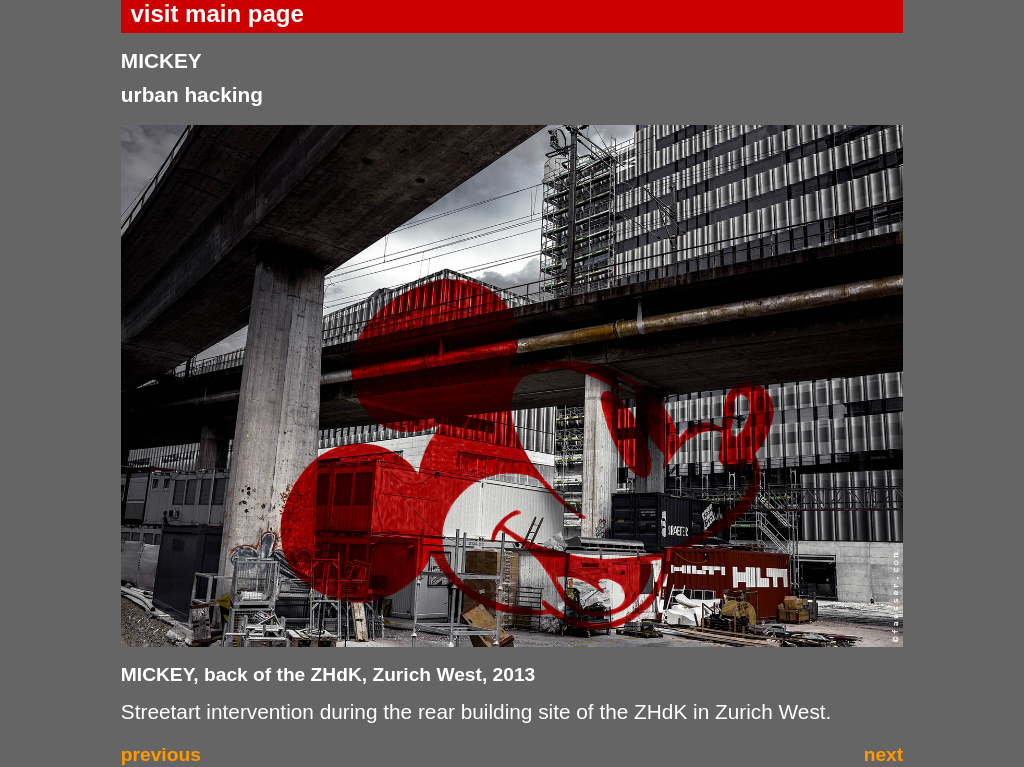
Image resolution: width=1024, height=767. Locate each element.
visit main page (216, 13)
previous (161, 754)
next (883, 754)
